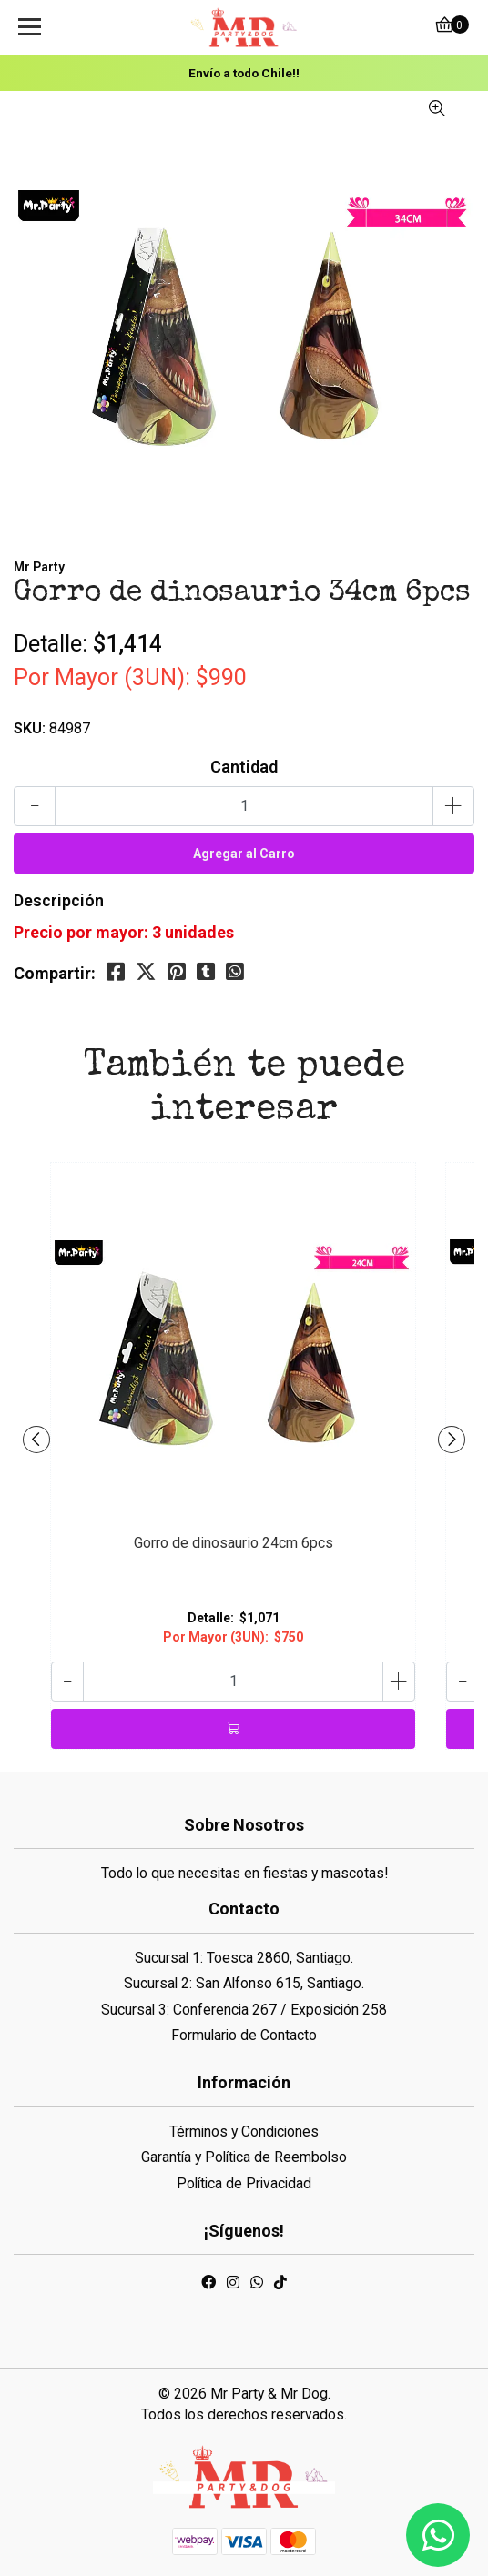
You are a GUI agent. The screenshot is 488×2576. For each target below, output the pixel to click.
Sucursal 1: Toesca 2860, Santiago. (244, 1957)
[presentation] (36, 1439)
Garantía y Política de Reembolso (244, 2157)
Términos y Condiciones (244, 2131)
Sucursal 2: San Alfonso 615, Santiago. (244, 1983)
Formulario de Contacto (244, 2035)
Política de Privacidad (244, 2183)
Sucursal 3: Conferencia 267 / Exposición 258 (244, 2009)
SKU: (30, 728)
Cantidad (244, 766)
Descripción (59, 900)
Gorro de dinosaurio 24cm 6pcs (233, 1542)
